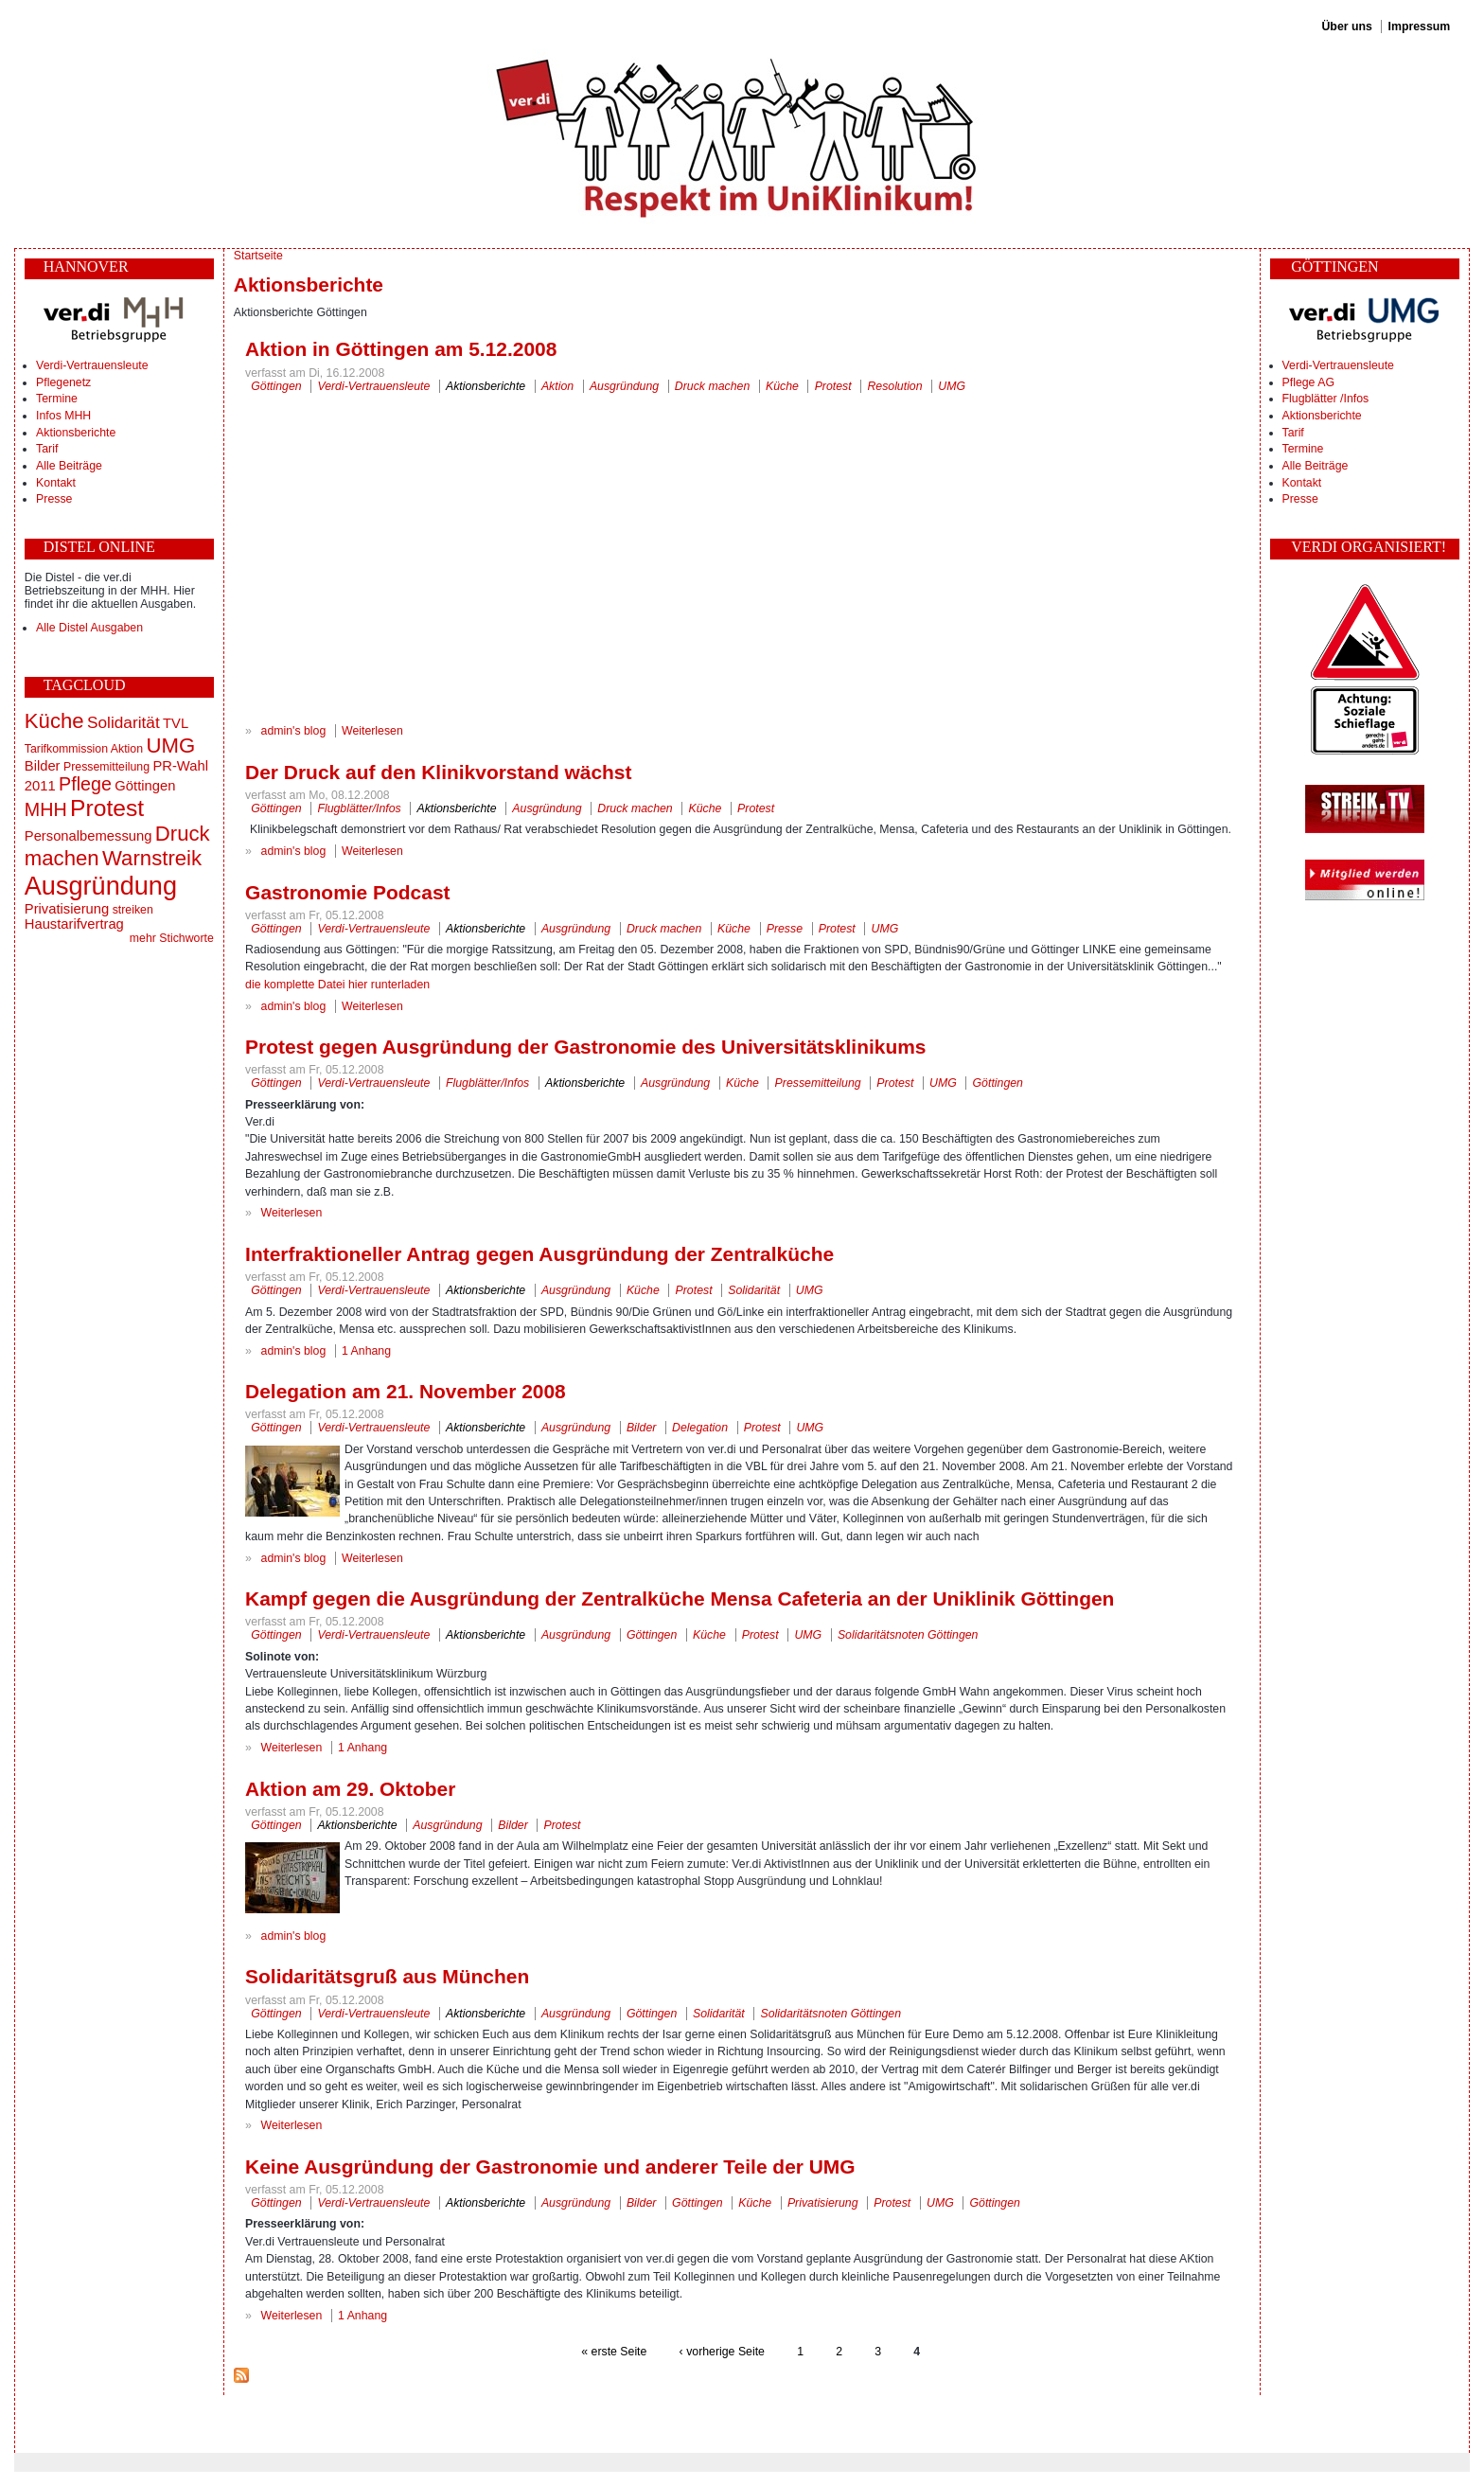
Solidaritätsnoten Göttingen (908, 1635)
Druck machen (712, 386)
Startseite (258, 255)
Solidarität (123, 722)
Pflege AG (1308, 382)
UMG (170, 745)
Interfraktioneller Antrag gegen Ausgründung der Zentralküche (539, 1254)
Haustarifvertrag (74, 924)
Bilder (43, 765)
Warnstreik (152, 858)
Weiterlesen (372, 730)
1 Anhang (366, 1351)
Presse (54, 499)
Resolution (894, 386)
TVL (175, 723)
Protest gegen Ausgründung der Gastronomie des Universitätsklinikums (585, 1046)
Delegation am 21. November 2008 (405, 1391)
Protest (107, 808)
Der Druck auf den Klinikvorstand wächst (438, 772)
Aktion (127, 748)
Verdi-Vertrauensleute (92, 365)
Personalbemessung (88, 835)
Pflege (85, 783)
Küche (54, 721)
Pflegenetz (63, 382)
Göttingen (145, 785)
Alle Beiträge (69, 465)
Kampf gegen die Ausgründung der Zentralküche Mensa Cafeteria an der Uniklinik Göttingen (679, 1598)
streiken (133, 909)
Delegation (700, 1427)
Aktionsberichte (75, 432)
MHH (46, 809)
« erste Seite (613, 2351)
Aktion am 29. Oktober (350, 1789)
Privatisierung (67, 908)
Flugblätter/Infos (358, 808)
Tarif (47, 448)
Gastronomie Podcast (347, 892)
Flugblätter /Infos (1325, 398)
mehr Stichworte (172, 938)
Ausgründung (101, 885)
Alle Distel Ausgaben (89, 627)
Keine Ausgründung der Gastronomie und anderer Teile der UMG (550, 2166)
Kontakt (56, 482)
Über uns (1346, 26)
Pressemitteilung (106, 766)
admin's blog (294, 730)
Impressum (1419, 26)
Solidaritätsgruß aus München (387, 1976)
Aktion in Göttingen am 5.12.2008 (400, 349)
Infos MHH (63, 415)
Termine (57, 398)
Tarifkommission (66, 748)
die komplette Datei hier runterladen (337, 984)
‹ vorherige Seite (722, 2351)
